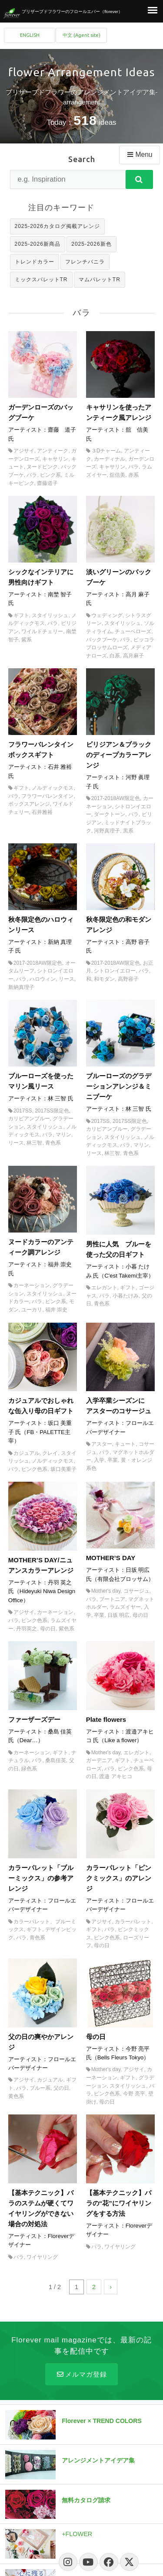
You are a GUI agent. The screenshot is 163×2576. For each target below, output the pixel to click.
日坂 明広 (118, 1615)
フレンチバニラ (85, 262)
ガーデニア (99, 1760)
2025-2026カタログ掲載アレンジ (57, 226)
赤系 (133, 475)
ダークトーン (109, 814)
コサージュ (136, 1591)
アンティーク (52, 451)
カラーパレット (133, 1922)
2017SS (22, 1111)
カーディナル (109, 459)
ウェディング (107, 615)
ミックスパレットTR (41, 279)
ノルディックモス (52, 788)
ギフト (21, 615)
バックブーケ (101, 640)
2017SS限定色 (52, 1111)
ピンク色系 (34, 1469)
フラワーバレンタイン (47, 796)
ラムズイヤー (125, 1607)
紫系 (26, 640)
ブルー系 (40, 2088)
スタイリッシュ (50, 615)
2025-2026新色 (91, 244)
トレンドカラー (34, 262)
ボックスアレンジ (29, 804)
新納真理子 (21, 987)
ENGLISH (30, 35)
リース (66, 979)
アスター (101, 1444)
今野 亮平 (134, 2094)
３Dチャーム (106, 451)
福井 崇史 (56, 1310)
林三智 (34, 1143)
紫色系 (66, 1629)
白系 (115, 656)
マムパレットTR (99, 279)
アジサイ (23, 451)
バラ (32, 475)
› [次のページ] (111, 2286)
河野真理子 (107, 831)
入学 (99, 1460)
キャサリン (55, 459)
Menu (139, 154)
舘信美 (117, 475)
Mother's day (105, 1591)
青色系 (53, 1143)
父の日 (61, 2088)
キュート (125, 1444)
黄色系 (16, 2096)
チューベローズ (133, 631)
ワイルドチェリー (42, 631)
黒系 (128, 831)
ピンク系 (50, 475)
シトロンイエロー (115, 971)
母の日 (48, 1629)
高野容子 (128, 979)
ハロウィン (43, 979)
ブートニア (112, 1599)
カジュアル (26, 1453)
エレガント (104, 1288)
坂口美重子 (63, 1469)
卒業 (112, 1460)
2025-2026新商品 (37, 244)
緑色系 (29, 1769)
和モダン (104, 979)
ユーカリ (31, 1310)
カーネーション (31, 1285)
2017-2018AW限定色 (115, 798)
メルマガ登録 (81, 2374)
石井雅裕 (42, 812)
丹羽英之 (26, 1629)
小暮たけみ (126, 1296)
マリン (63, 1135)
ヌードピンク (42, 467)
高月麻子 (133, 656)
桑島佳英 (55, 1760)
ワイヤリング (42, 2257)
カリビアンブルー (29, 1119)
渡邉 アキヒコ (115, 1776)
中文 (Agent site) (81, 35)
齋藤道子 (47, 483)
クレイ (50, 1453)
